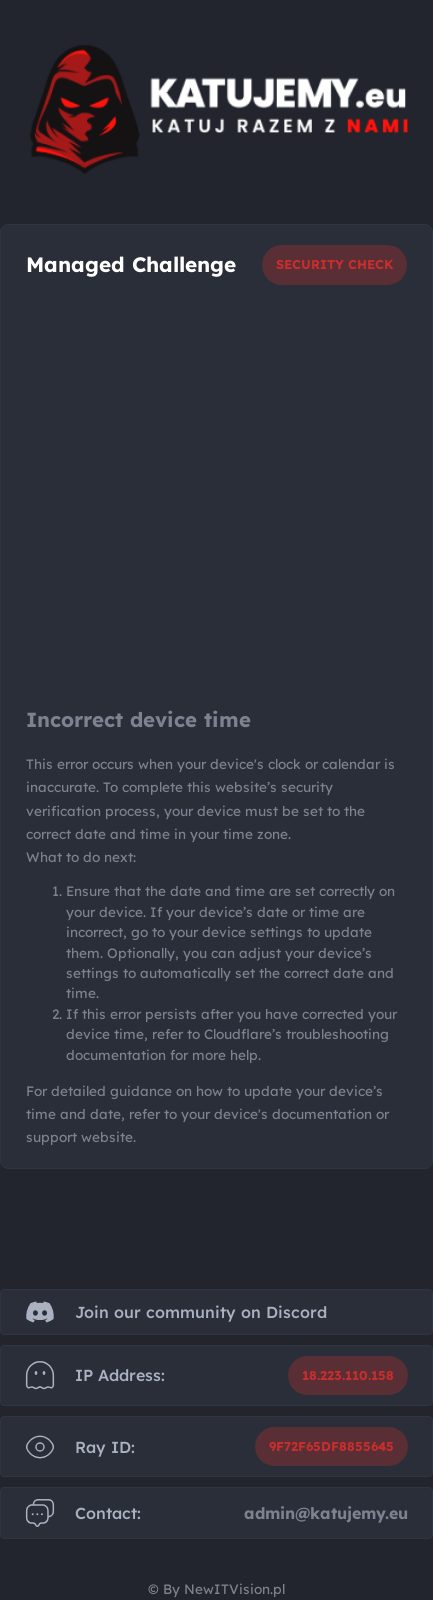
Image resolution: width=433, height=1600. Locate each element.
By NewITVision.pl (224, 1588)
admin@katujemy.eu (326, 1513)
